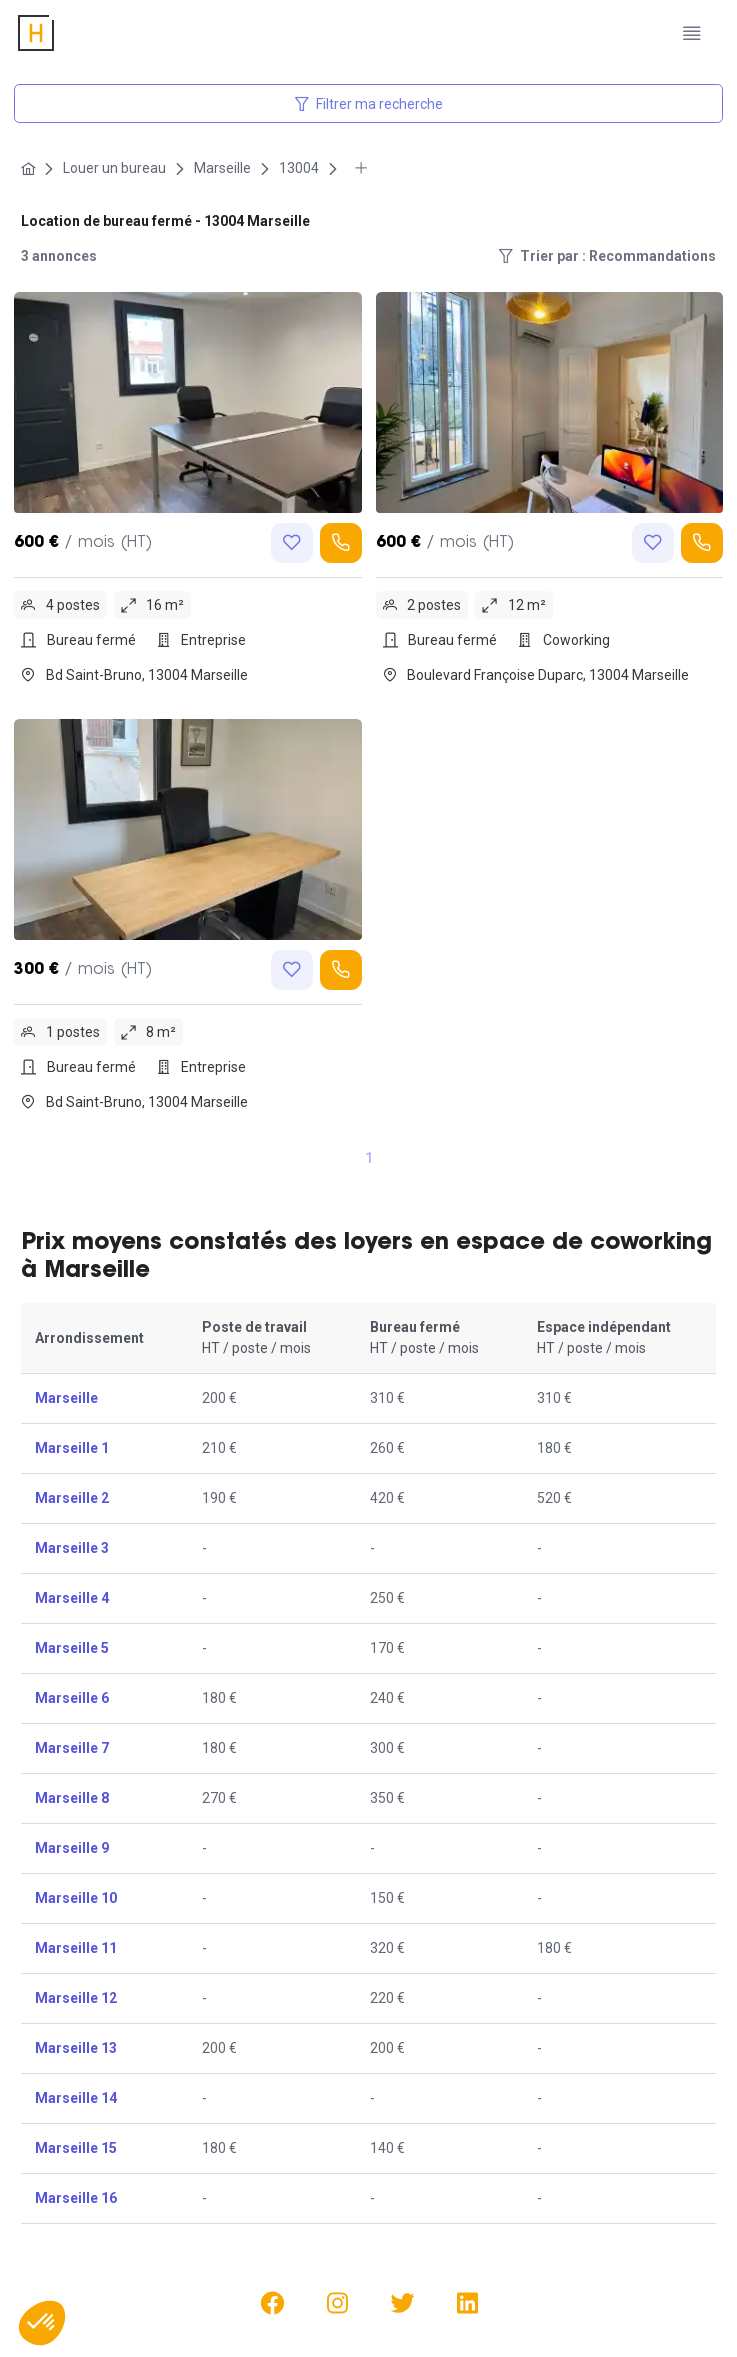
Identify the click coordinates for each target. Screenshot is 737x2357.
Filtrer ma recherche (369, 104)
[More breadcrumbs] (361, 168)
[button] (42, 2323)
